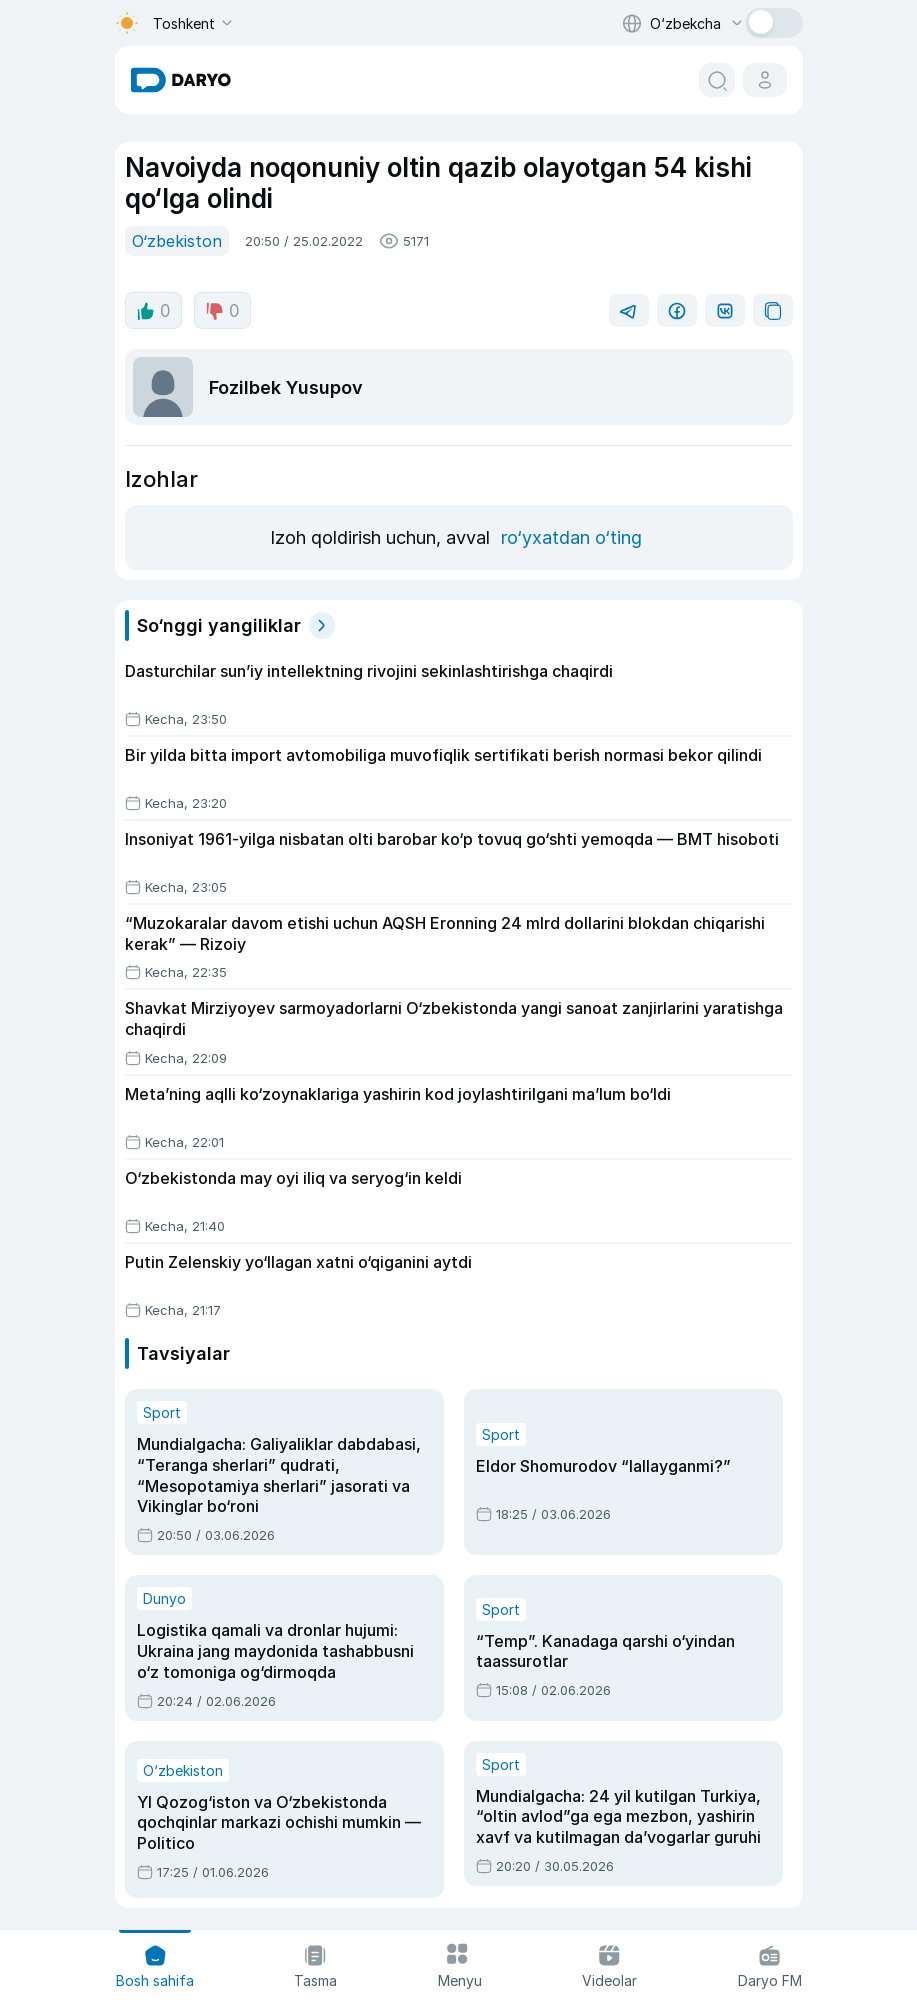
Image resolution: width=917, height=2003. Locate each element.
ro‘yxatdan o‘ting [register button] (567, 535)
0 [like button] (152, 309)
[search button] (717, 80)
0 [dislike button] (219, 309)
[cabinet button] (765, 80)
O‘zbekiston (174, 239)
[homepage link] (181, 80)
